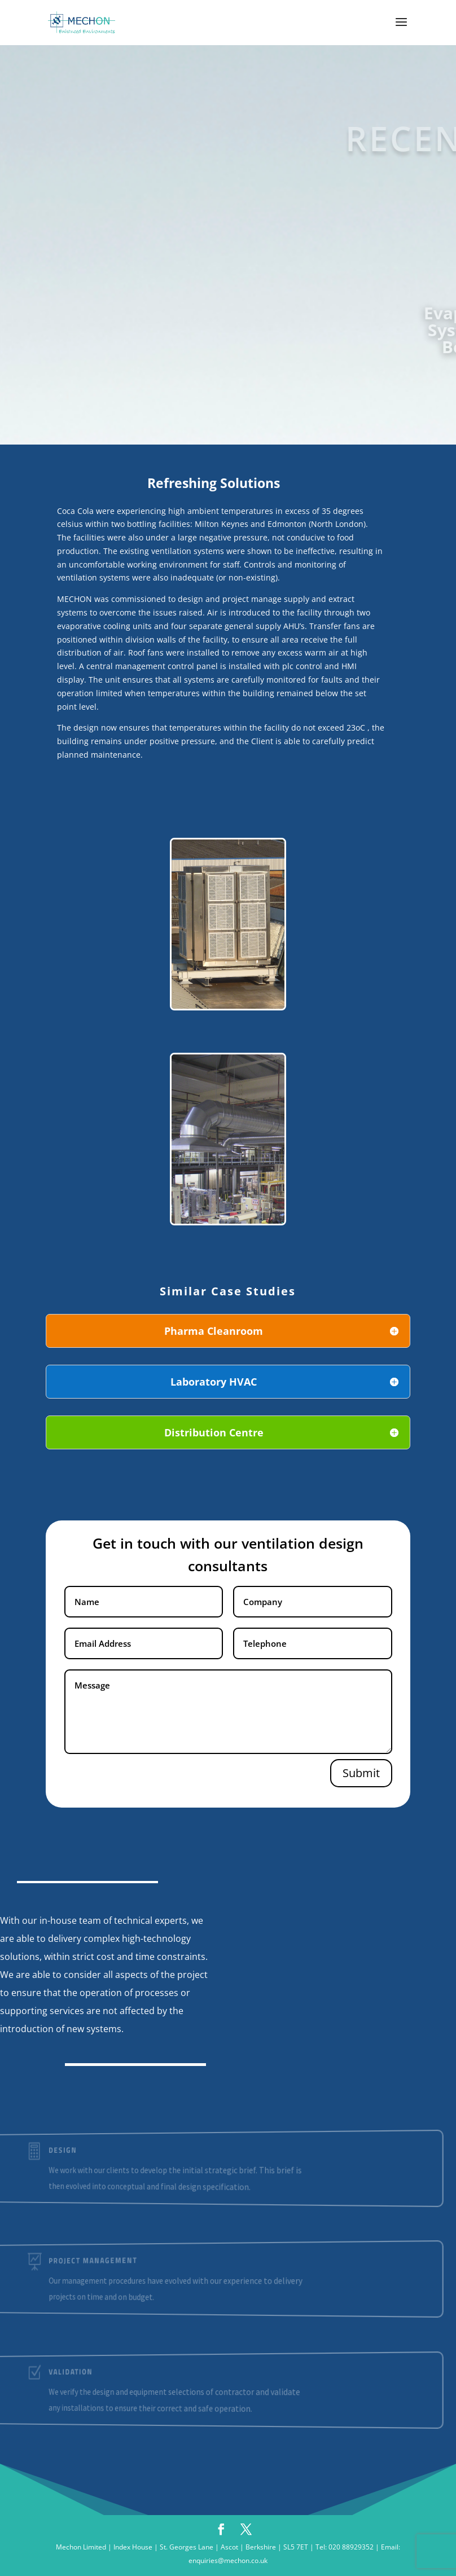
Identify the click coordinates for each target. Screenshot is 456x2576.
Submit (361, 1773)
